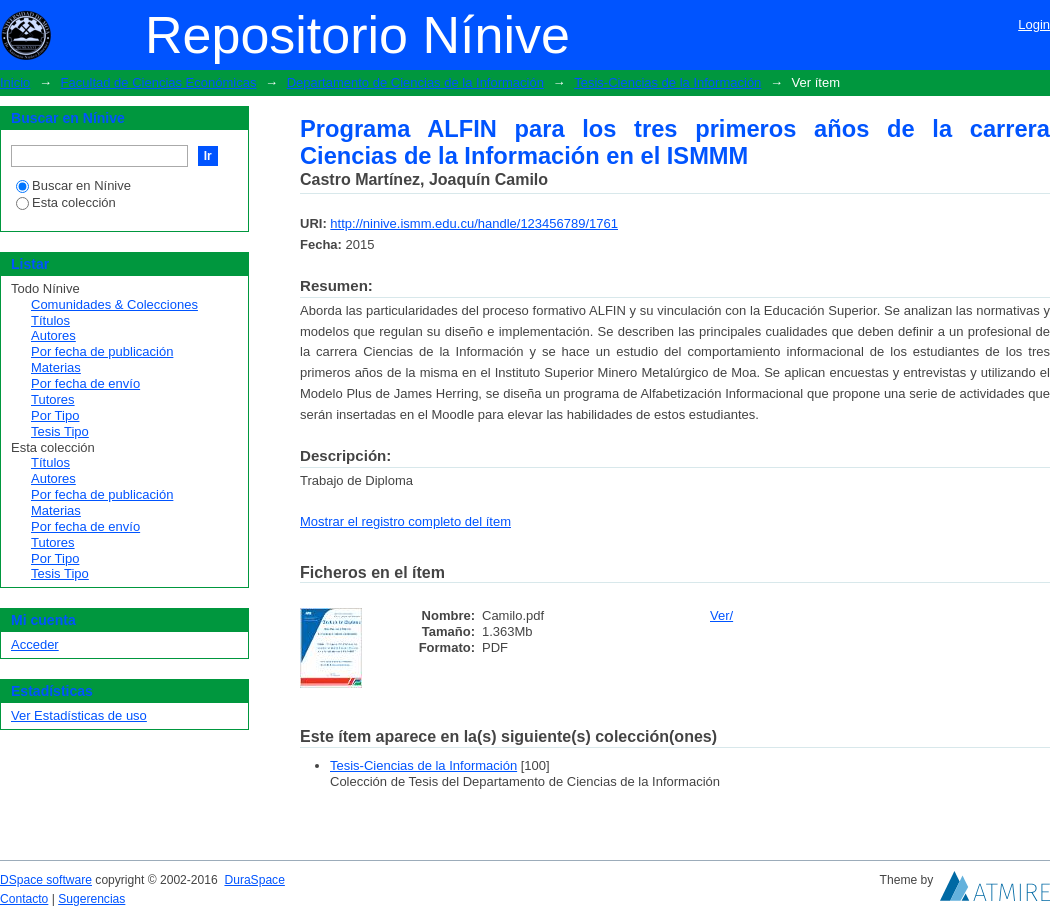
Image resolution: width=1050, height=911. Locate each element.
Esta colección (66, 202)
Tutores (53, 399)
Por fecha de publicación (102, 351)
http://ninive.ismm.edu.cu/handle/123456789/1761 (474, 223)
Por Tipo (55, 415)
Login (1034, 24)
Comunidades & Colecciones (114, 304)
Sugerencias (91, 899)
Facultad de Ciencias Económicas (159, 82)
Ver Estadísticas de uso (79, 715)
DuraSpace (254, 880)
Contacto (24, 899)
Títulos (50, 320)
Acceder (35, 644)
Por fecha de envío (85, 383)
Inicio (15, 82)
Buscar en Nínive (73, 185)
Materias (56, 367)
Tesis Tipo (60, 431)
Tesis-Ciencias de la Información (667, 82)
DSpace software (46, 880)
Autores (53, 335)
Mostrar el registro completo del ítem (405, 521)
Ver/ (721, 615)
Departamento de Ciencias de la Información (415, 82)
